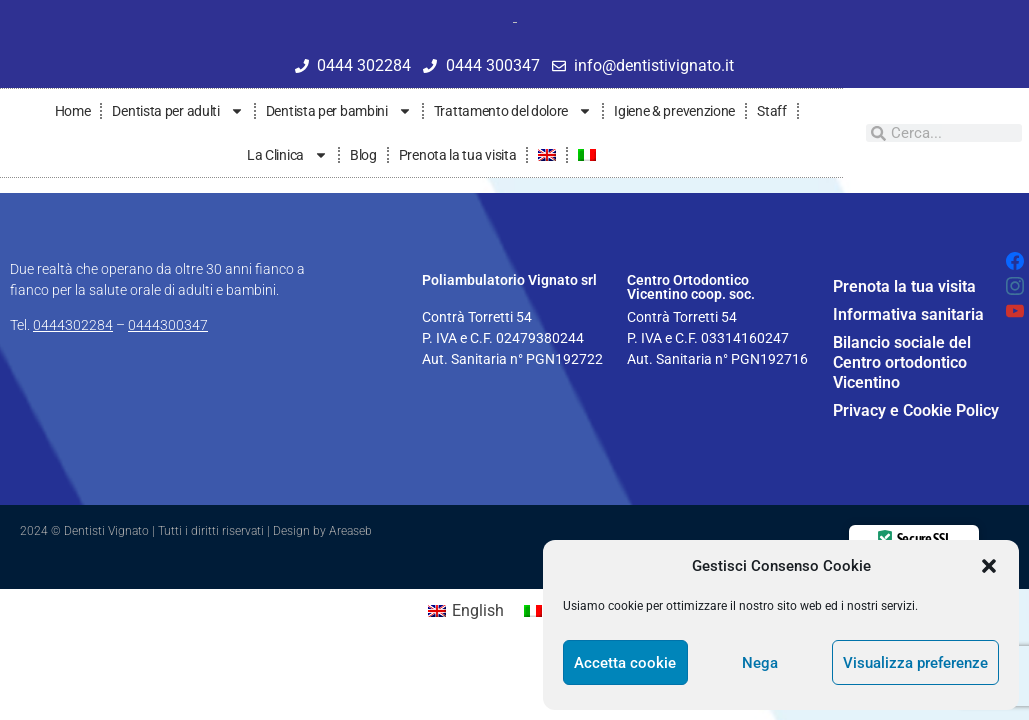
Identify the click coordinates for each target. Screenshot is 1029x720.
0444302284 (73, 325)
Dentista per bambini (339, 111)
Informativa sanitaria (908, 314)
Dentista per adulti (177, 111)
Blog (363, 155)
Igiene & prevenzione (674, 111)
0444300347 (168, 325)
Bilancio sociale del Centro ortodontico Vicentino (902, 362)
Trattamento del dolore (513, 111)
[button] (989, 566)
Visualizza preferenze (915, 663)
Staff (772, 111)
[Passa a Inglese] (547, 155)
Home (73, 111)
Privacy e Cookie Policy (916, 410)
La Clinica (287, 155)
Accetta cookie (625, 663)
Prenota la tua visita (458, 155)
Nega (760, 663)
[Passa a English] (466, 611)
